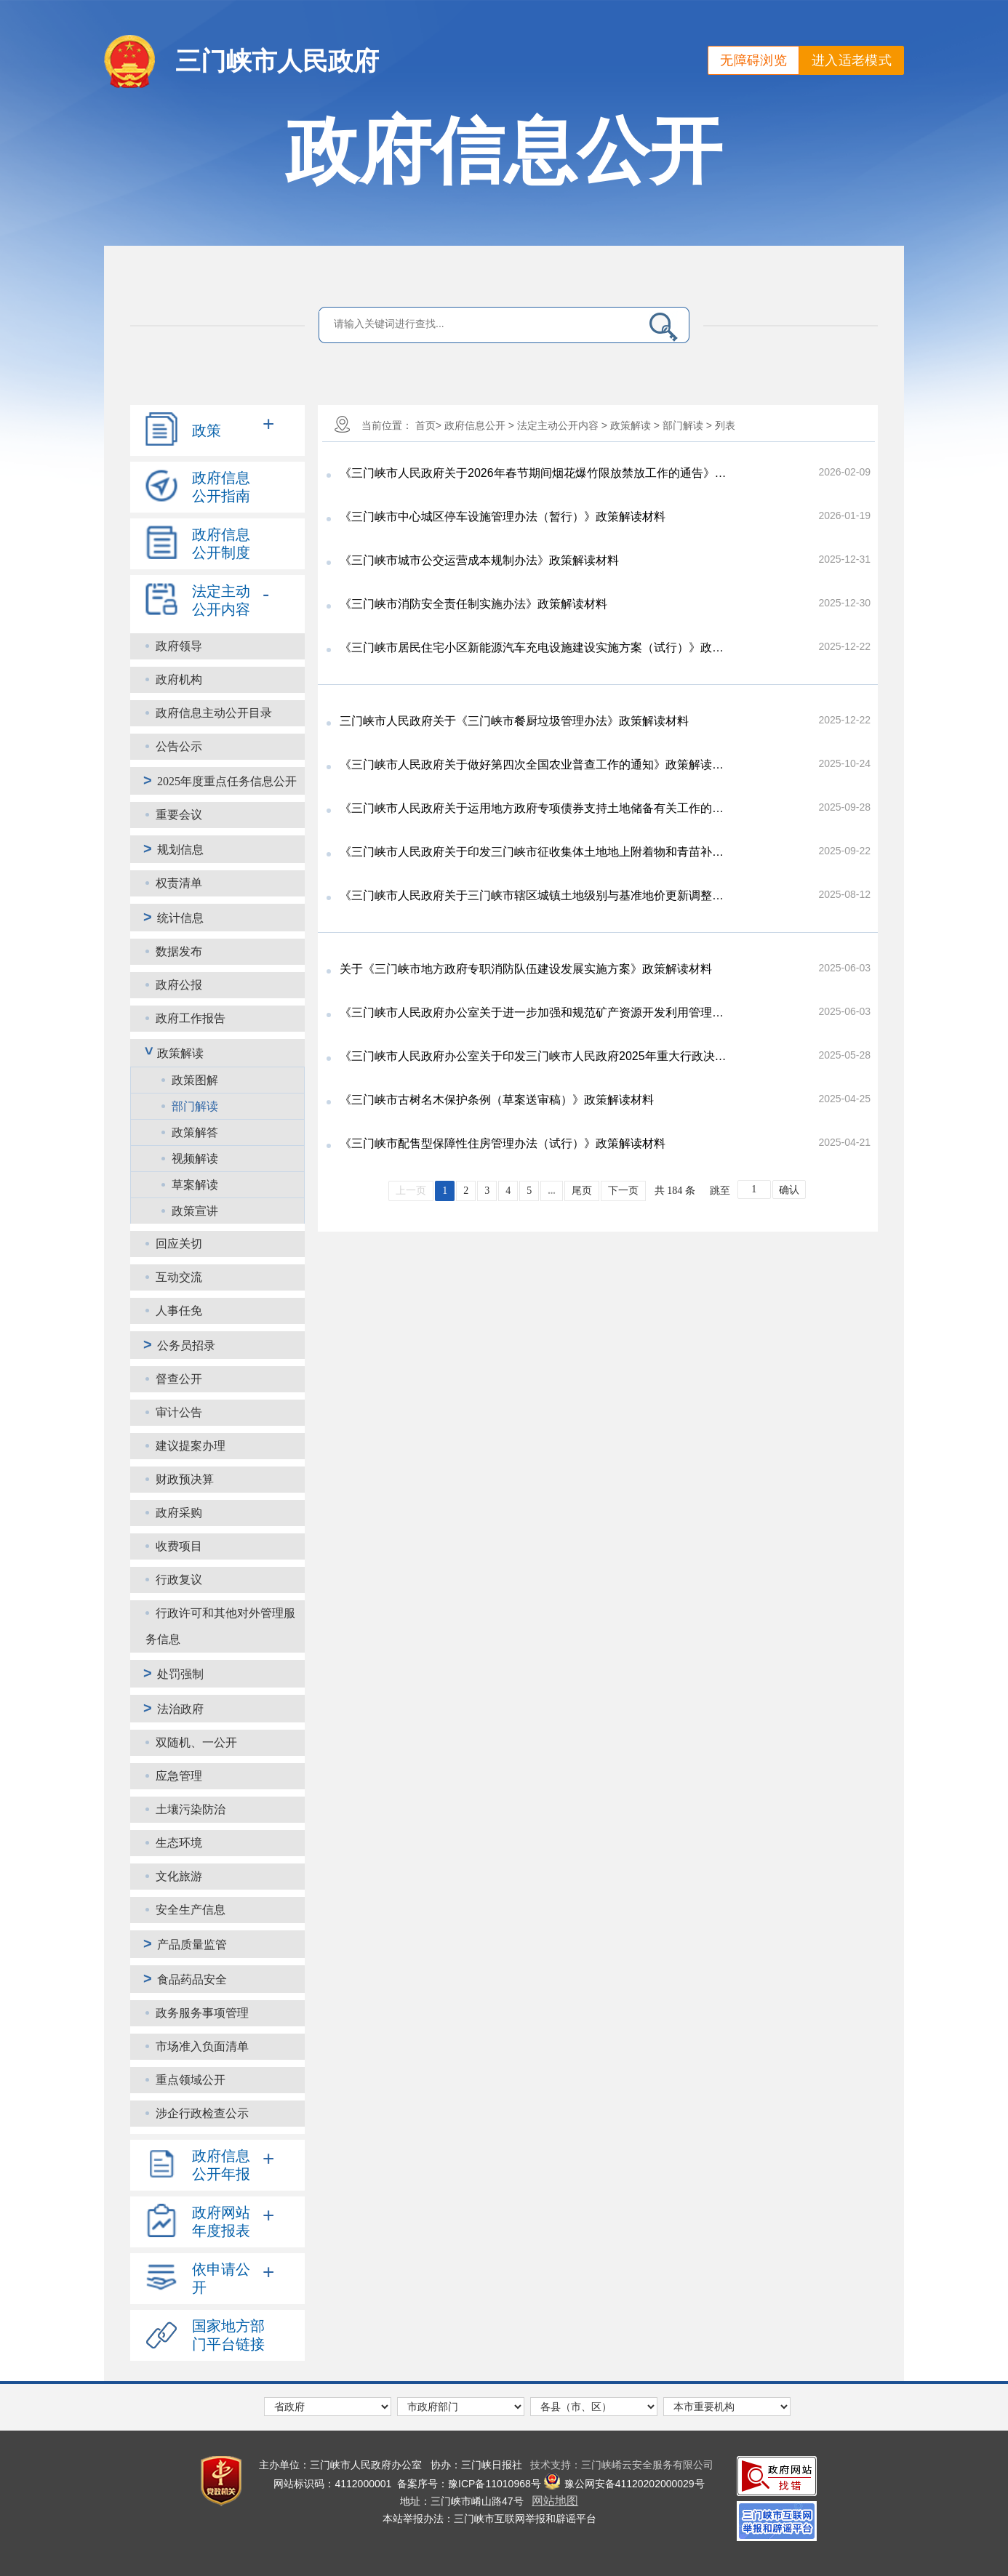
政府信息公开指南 (221, 487)
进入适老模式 (852, 60)
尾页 (582, 1190)
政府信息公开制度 (221, 543)
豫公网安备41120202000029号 (624, 2483)
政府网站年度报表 (221, 2221)
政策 (206, 430)
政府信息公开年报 (221, 2165)
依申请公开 (221, 2278)
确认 (789, 1189)
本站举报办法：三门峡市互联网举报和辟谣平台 (489, 2518)
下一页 (623, 1190)
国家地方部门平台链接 (228, 2335)
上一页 (411, 1190)
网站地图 (555, 2501)
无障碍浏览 (753, 60)
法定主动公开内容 (221, 600)
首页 (425, 425)
